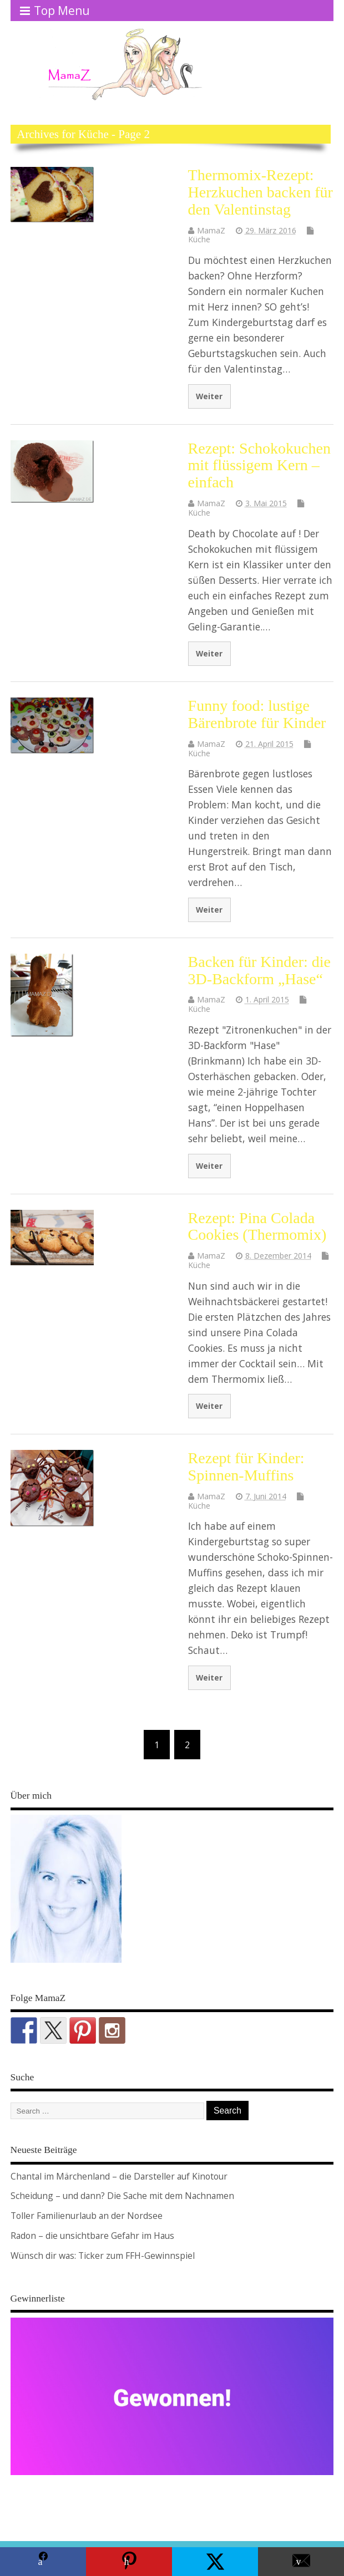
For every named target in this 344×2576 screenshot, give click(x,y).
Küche (199, 239)
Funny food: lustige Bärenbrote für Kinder (257, 714)
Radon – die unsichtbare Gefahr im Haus (92, 2235)
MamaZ (211, 230)
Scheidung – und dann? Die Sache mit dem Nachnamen (122, 2196)
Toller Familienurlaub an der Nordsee (87, 2216)
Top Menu (55, 10)
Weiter (209, 396)
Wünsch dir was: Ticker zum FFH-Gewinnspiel (103, 2255)
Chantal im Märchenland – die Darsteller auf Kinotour (119, 2176)
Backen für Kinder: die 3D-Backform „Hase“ (259, 970)
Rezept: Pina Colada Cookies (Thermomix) (257, 1226)
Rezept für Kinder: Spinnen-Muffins (246, 1466)
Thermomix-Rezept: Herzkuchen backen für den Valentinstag (260, 192)
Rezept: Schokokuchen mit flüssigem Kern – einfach (259, 465)
